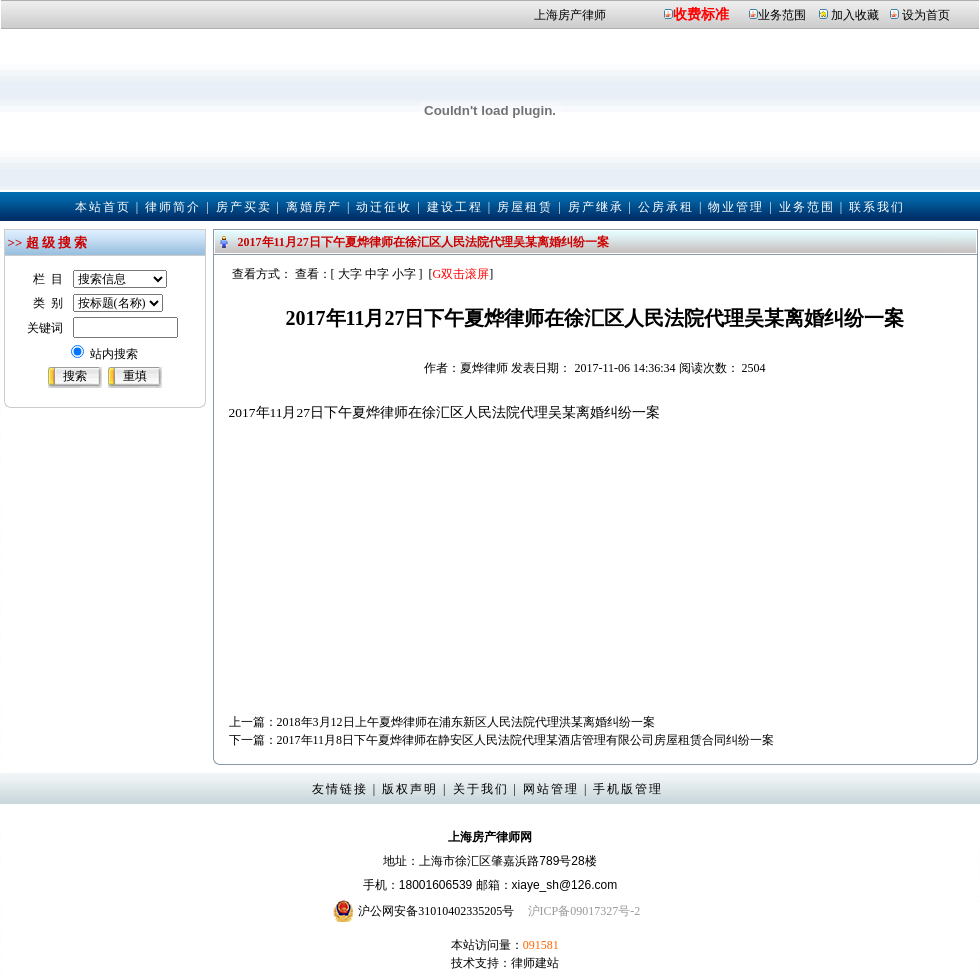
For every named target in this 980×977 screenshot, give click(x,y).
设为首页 (926, 15)
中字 (377, 274)
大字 (350, 274)
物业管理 (736, 207)
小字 (404, 274)
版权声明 (410, 789)
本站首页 (103, 207)
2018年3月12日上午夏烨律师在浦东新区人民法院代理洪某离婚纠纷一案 (466, 722)
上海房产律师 (570, 15)
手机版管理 (628, 789)
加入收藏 (855, 15)
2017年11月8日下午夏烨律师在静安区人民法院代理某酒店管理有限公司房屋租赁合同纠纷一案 (526, 740)
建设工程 (455, 207)
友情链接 (340, 789)
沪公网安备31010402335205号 (436, 911)
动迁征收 (384, 207)
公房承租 (666, 207)
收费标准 (701, 14)
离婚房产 (314, 207)
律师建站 (535, 963)
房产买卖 (244, 207)
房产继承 (596, 207)
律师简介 (173, 207)
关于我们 (481, 789)
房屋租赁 (525, 207)
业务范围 (782, 15)
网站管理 (551, 789)
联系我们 (877, 207)
